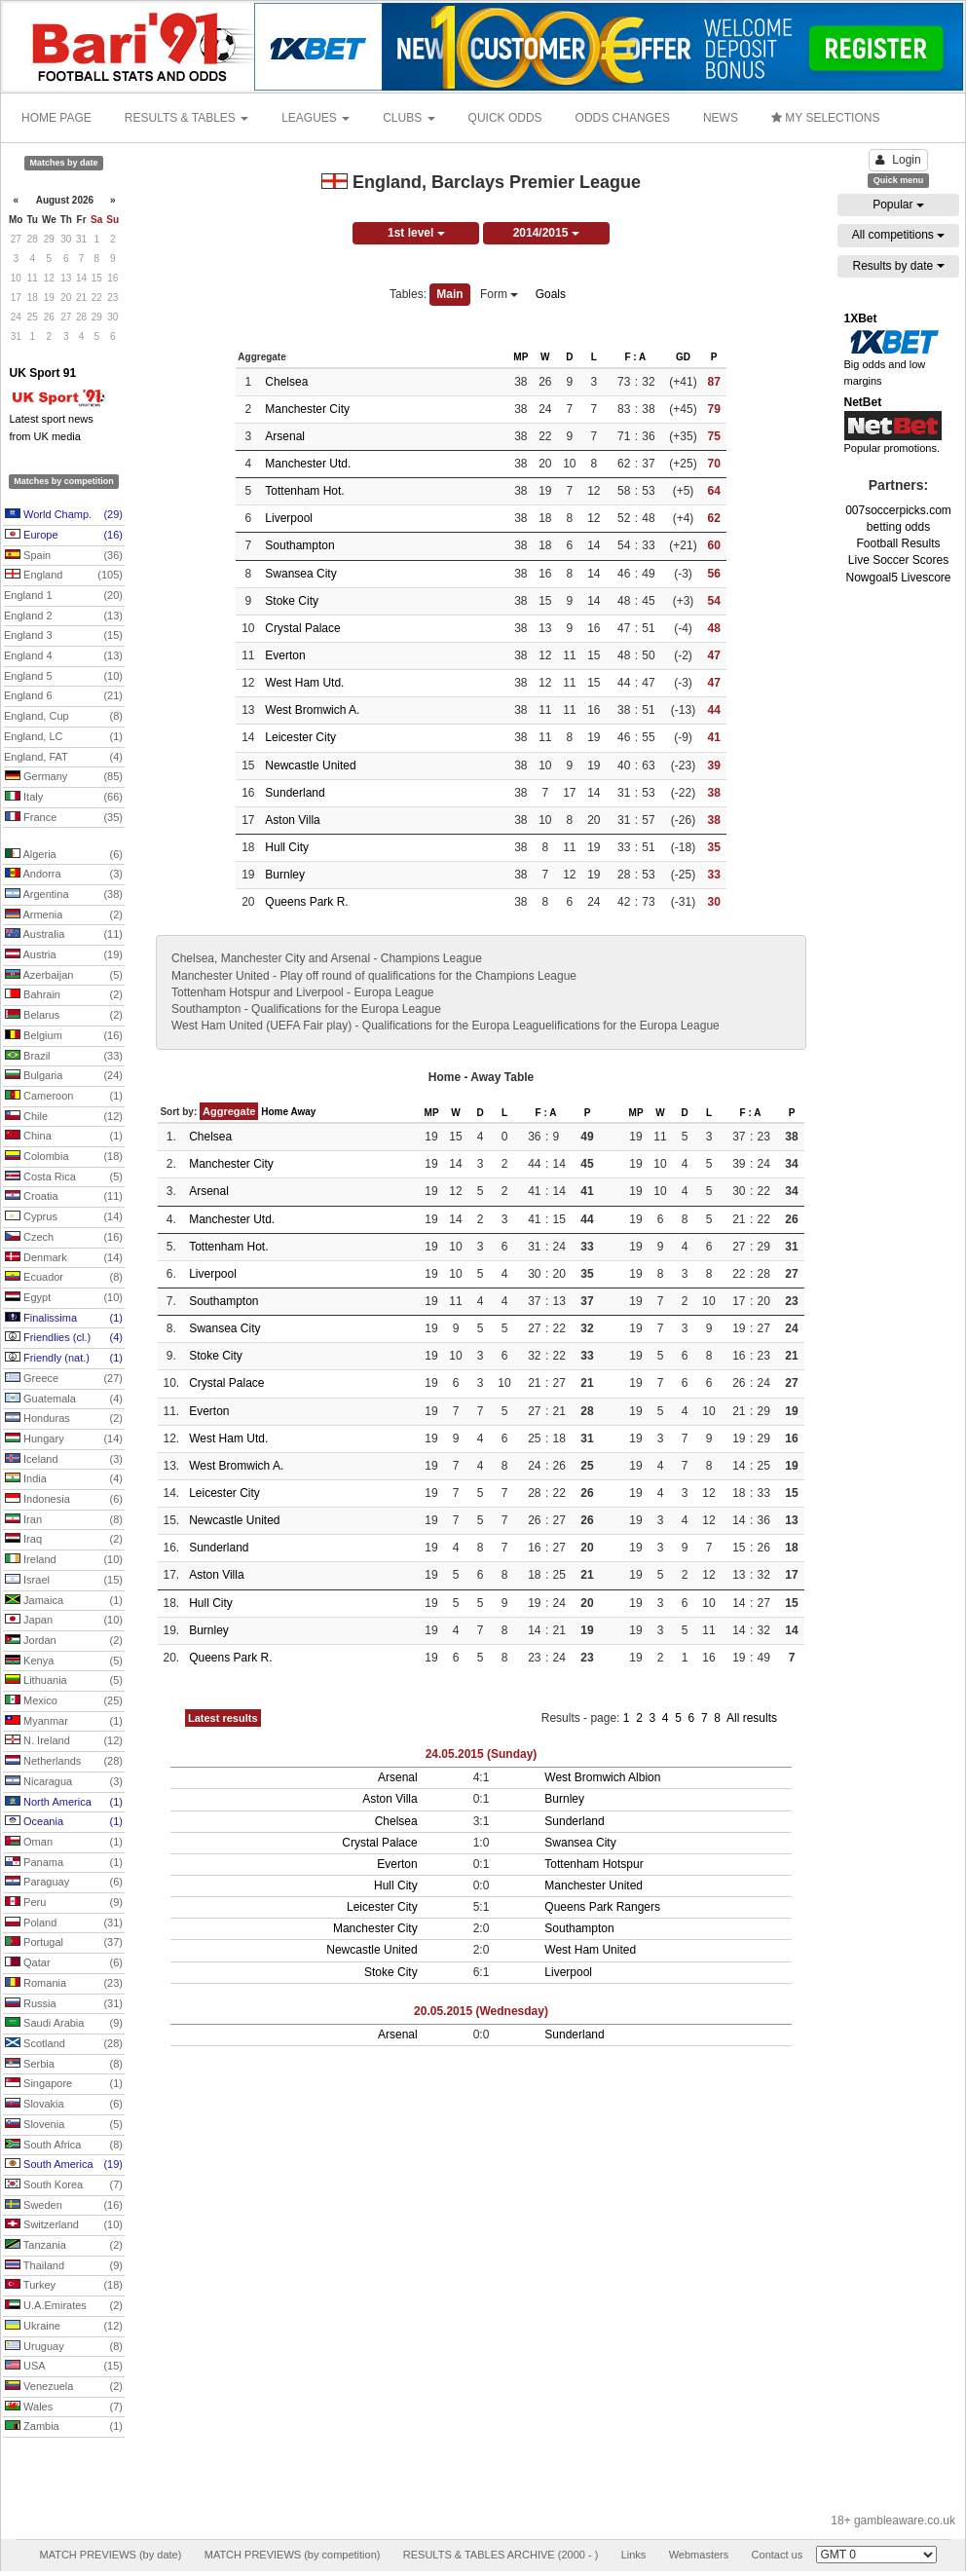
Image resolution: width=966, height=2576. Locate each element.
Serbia (64, 2064)
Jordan (64, 1641)
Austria (64, 955)
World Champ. (64, 515)
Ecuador (64, 1278)
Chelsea (286, 382)
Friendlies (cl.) (64, 1338)
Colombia (64, 1157)
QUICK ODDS (505, 118)
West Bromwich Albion (602, 1777)
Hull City (287, 847)
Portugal (64, 1943)
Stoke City (291, 601)
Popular (898, 204)
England (64, 575)
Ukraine (64, 2326)
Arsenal (285, 436)
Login (897, 160)
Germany (64, 777)
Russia (64, 2004)
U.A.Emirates (64, 2306)
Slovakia (64, 2104)
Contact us (777, 2554)
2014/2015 (546, 233)
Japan (64, 1620)
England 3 (63, 636)
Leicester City (300, 737)
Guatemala (64, 1399)
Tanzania (64, 2246)
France (64, 818)
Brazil (64, 1056)
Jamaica (64, 1601)
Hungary (64, 1439)
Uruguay (64, 2347)
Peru (64, 1903)
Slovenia (64, 2125)
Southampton (299, 545)
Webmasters (699, 2554)
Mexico (64, 1701)
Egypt (64, 1298)
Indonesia (64, 1500)
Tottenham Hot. (304, 491)
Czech (64, 1238)
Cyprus (64, 1217)
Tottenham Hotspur (593, 1864)
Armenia (64, 915)
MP (520, 357)
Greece (64, 1379)
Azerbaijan (64, 976)
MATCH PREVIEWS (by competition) (292, 2554)
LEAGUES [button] (315, 118)
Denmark (64, 1258)
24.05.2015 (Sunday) (482, 1754)
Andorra (64, 874)
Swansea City (300, 573)
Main (449, 294)
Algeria (64, 855)
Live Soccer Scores (898, 560)
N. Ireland (64, 1741)
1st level (416, 233)
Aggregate (229, 1111)
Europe (64, 535)
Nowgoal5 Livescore (897, 577)
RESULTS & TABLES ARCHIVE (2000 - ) (501, 2554)
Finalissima (64, 1318)
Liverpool (289, 518)
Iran (64, 1520)
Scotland (64, 2044)
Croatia (64, 1197)
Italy (64, 797)
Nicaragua (64, 1782)
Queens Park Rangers (602, 1907)
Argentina (64, 895)
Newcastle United (310, 765)
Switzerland (64, 2225)
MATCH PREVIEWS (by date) (110, 2554)
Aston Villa (292, 820)
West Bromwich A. (312, 710)
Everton (285, 655)
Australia (64, 935)
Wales (64, 2407)
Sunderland (294, 793)
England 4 (63, 656)
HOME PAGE (56, 118)
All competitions (898, 235)
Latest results (223, 1718)
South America (64, 2165)
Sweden (64, 2206)
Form (499, 294)
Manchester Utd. (308, 463)
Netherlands (64, 1762)
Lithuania (64, 1681)
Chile (64, 1117)
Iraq (64, 1540)
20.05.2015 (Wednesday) (481, 2011)
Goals (551, 294)
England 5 (63, 677)
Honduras (64, 1419)
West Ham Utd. (304, 683)
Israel (64, 1580)
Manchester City (307, 409)
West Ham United (590, 1950)
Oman (64, 1842)
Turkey (64, 2286)
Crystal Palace (302, 628)
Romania (64, 1984)
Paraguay (64, 1882)
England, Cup (63, 717)
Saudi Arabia (64, 2024)
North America (64, 1803)
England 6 (63, 696)
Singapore (64, 2084)
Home (274, 1111)
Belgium (64, 1036)
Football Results (898, 543)
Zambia (64, 2427)
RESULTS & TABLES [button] (186, 118)
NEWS (720, 118)
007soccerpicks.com (898, 510)
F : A (635, 357)
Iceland (64, 1460)
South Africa (64, 2145)
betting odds (898, 527)
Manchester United (593, 1885)
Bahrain (64, 995)
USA (64, 2366)
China (64, 1136)
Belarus (64, 1016)
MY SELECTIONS (825, 118)
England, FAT (63, 757)
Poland (64, 1923)
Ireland (64, 1560)
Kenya (64, 1661)
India (64, 1479)
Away (303, 1111)
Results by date (898, 266)
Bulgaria (64, 1076)
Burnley (285, 874)
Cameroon (64, 1096)
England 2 (63, 616)
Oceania (64, 1822)
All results (751, 1718)
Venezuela (64, 2387)
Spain (64, 556)
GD (683, 357)
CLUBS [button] (408, 118)
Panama (64, 1863)
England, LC (63, 737)
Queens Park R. (306, 902)
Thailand (64, 2266)
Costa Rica (64, 1177)
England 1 (63, 596)
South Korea (64, 2185)
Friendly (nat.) (64, 1358)
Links (634, 2554)
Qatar (64, 1963)
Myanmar (64, 1722)
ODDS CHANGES (623, 118)
